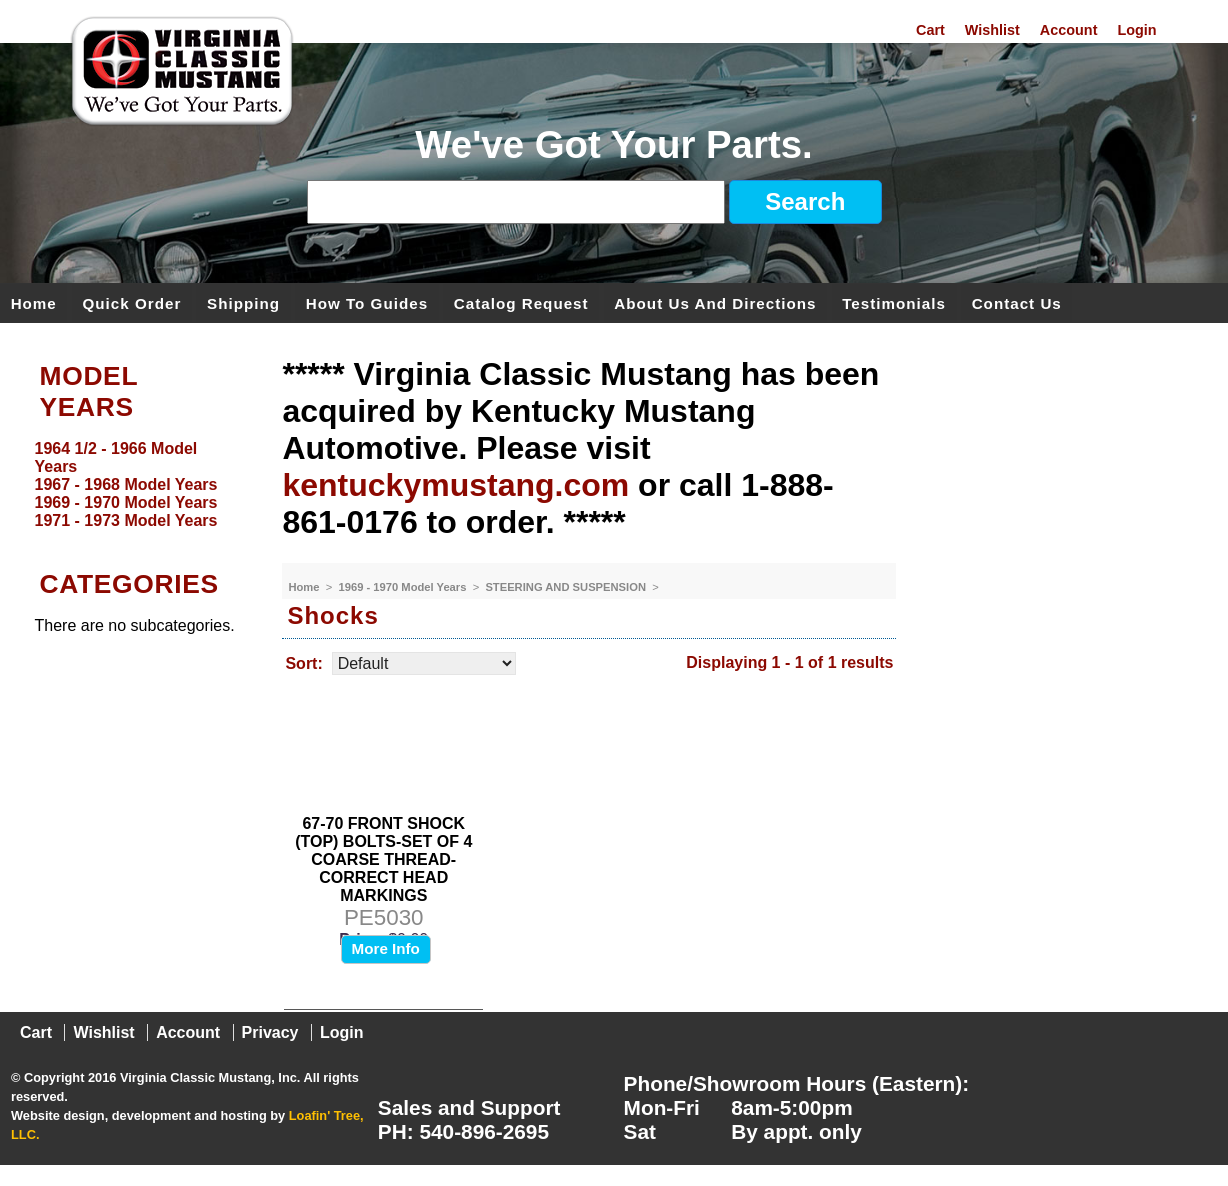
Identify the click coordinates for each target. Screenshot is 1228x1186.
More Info (386, 948)
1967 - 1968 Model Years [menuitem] (126, 484)
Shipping (243, 302)
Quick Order (132, 302)
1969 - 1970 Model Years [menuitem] (126, 502)
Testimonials (894, 302)
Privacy (270, 1032)
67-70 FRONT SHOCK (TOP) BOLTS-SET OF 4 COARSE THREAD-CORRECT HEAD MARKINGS (383, 859)
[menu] (136, 485)
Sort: (303, 663)
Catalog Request (521, 302)
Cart (930, 30)
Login (1136, 30)
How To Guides (367, 302)
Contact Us (1017, 302)
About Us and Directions (715, 302)
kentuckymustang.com (455, 485)
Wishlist (992, 30)
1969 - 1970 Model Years (404, 587)
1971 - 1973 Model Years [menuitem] (126, 520)
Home (34, 302)
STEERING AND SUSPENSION (567, 587)
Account (1069, 30)
